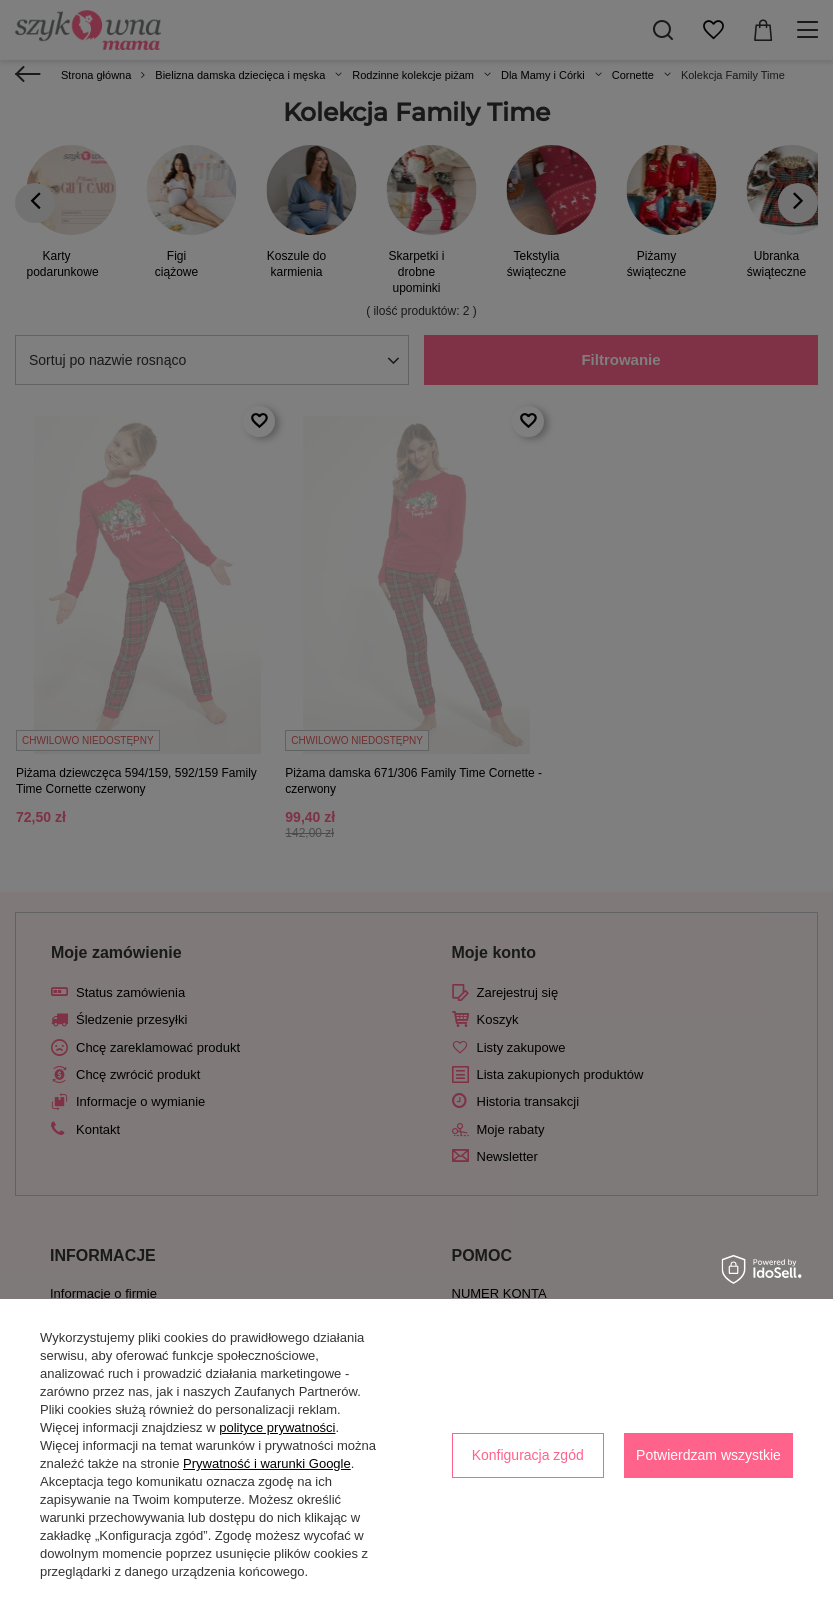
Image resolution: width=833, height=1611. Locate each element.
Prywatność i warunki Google (267, 1463)
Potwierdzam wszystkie (708, 1455)
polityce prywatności (277, 1427)
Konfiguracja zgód (528, 1455)
